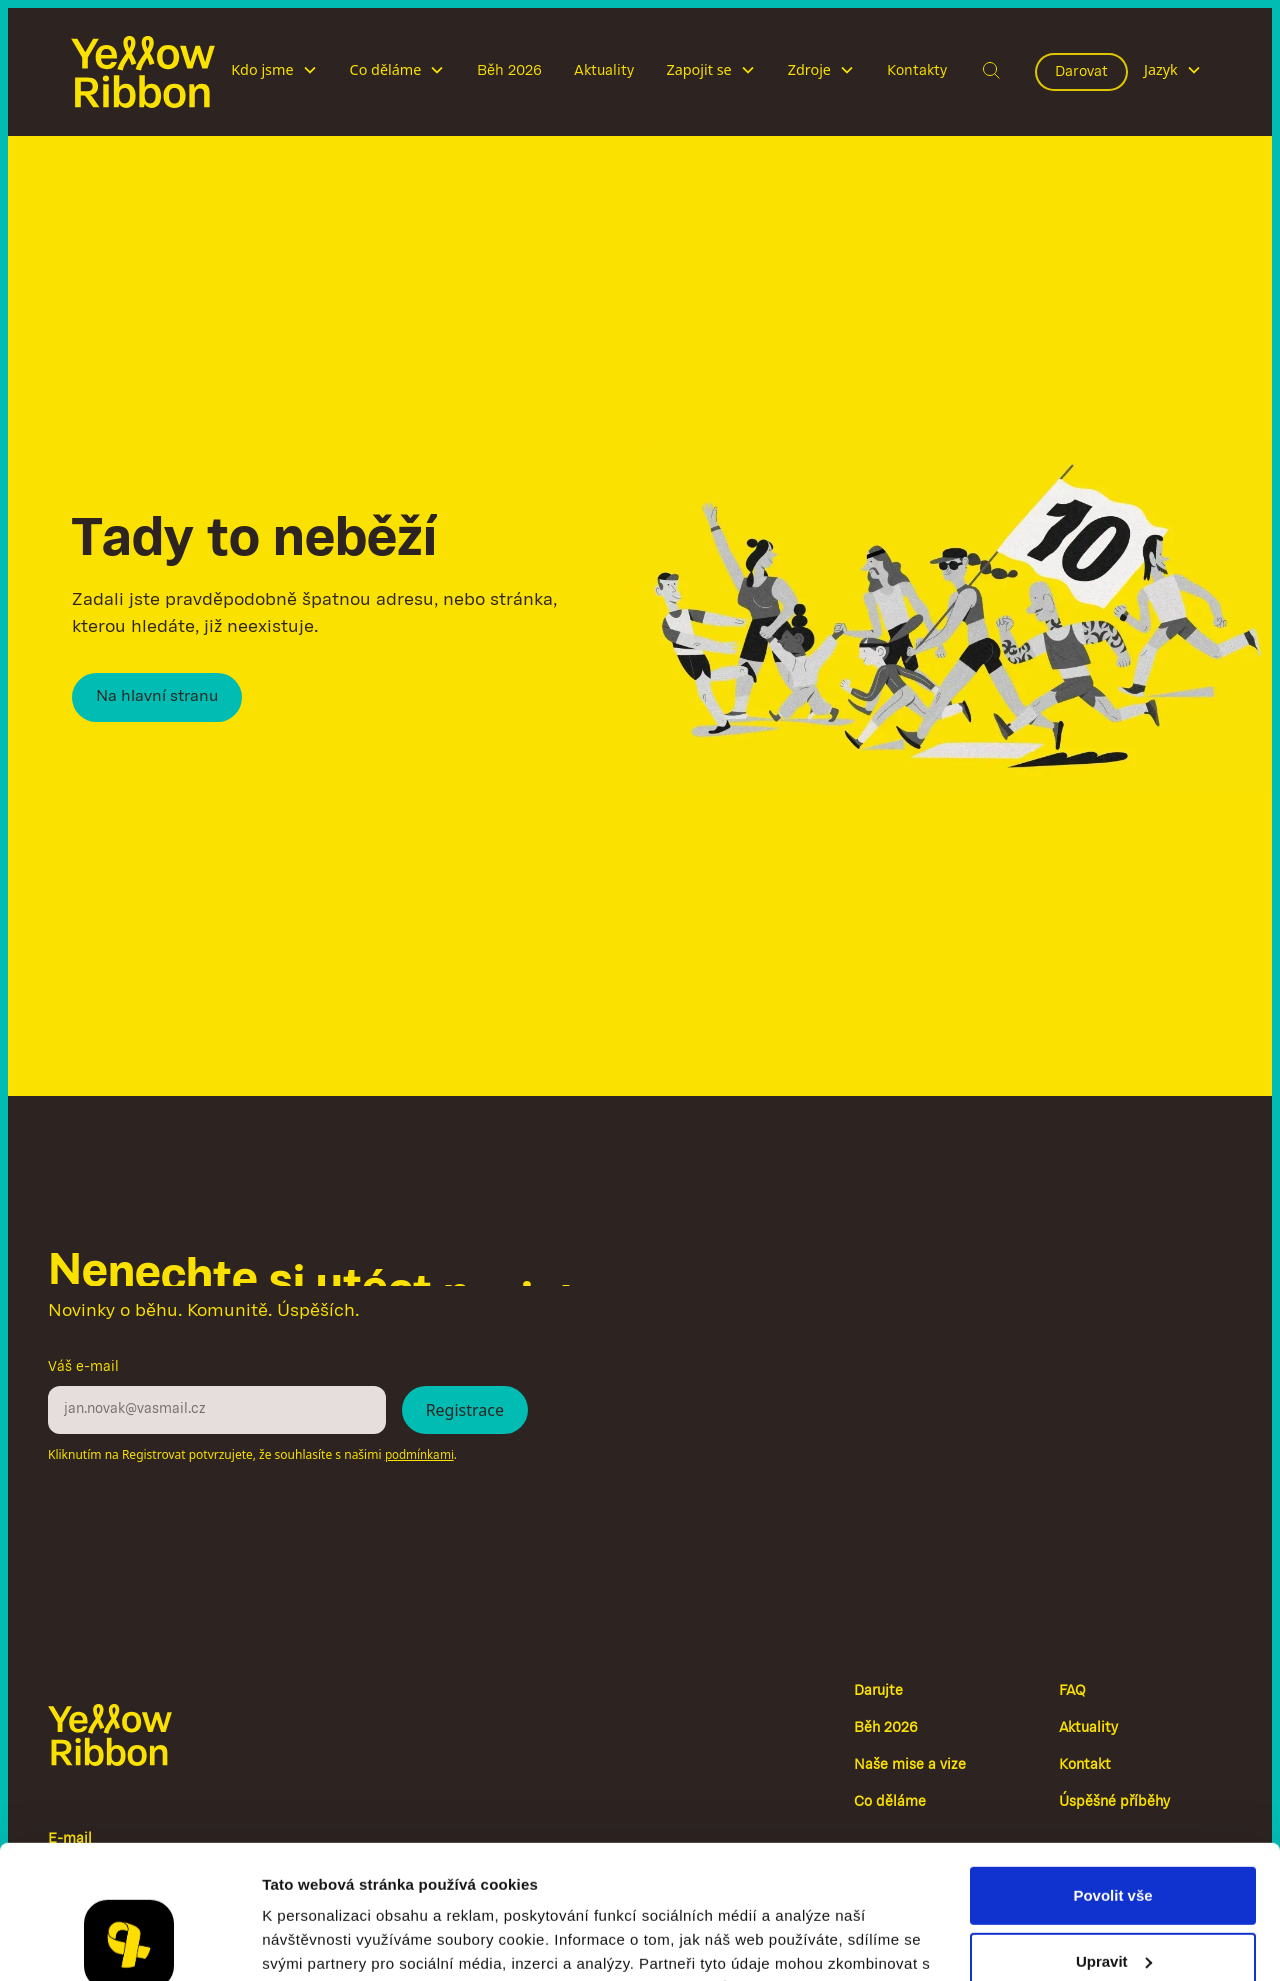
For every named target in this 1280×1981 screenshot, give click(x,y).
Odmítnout (1113, 1901)
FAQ (1072, 1691)
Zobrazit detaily (318, 1941)
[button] (274, 72)
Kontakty (917, 71)
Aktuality (604, 71)
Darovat (1081, 72)
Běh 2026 (509, 71)
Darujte (878, 1691)
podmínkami (419, 1455)
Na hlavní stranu (157, 697)
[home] (143, 72)
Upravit (1114, 1835)
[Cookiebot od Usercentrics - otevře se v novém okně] (129, 1942)
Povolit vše (1112, 1770)
